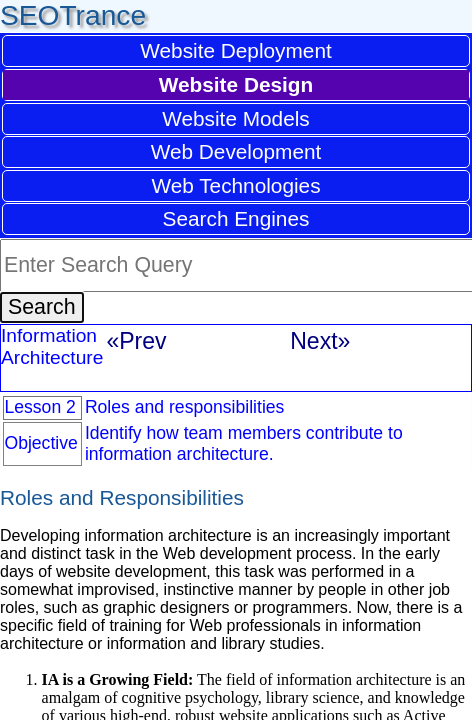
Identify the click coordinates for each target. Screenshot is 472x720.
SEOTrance (73, 15)
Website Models (236, 118)
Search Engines (236, 218)
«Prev (136, 341)
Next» (320, 341)
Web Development (236, 151)
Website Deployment (236, 50)
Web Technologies (235, 185)
